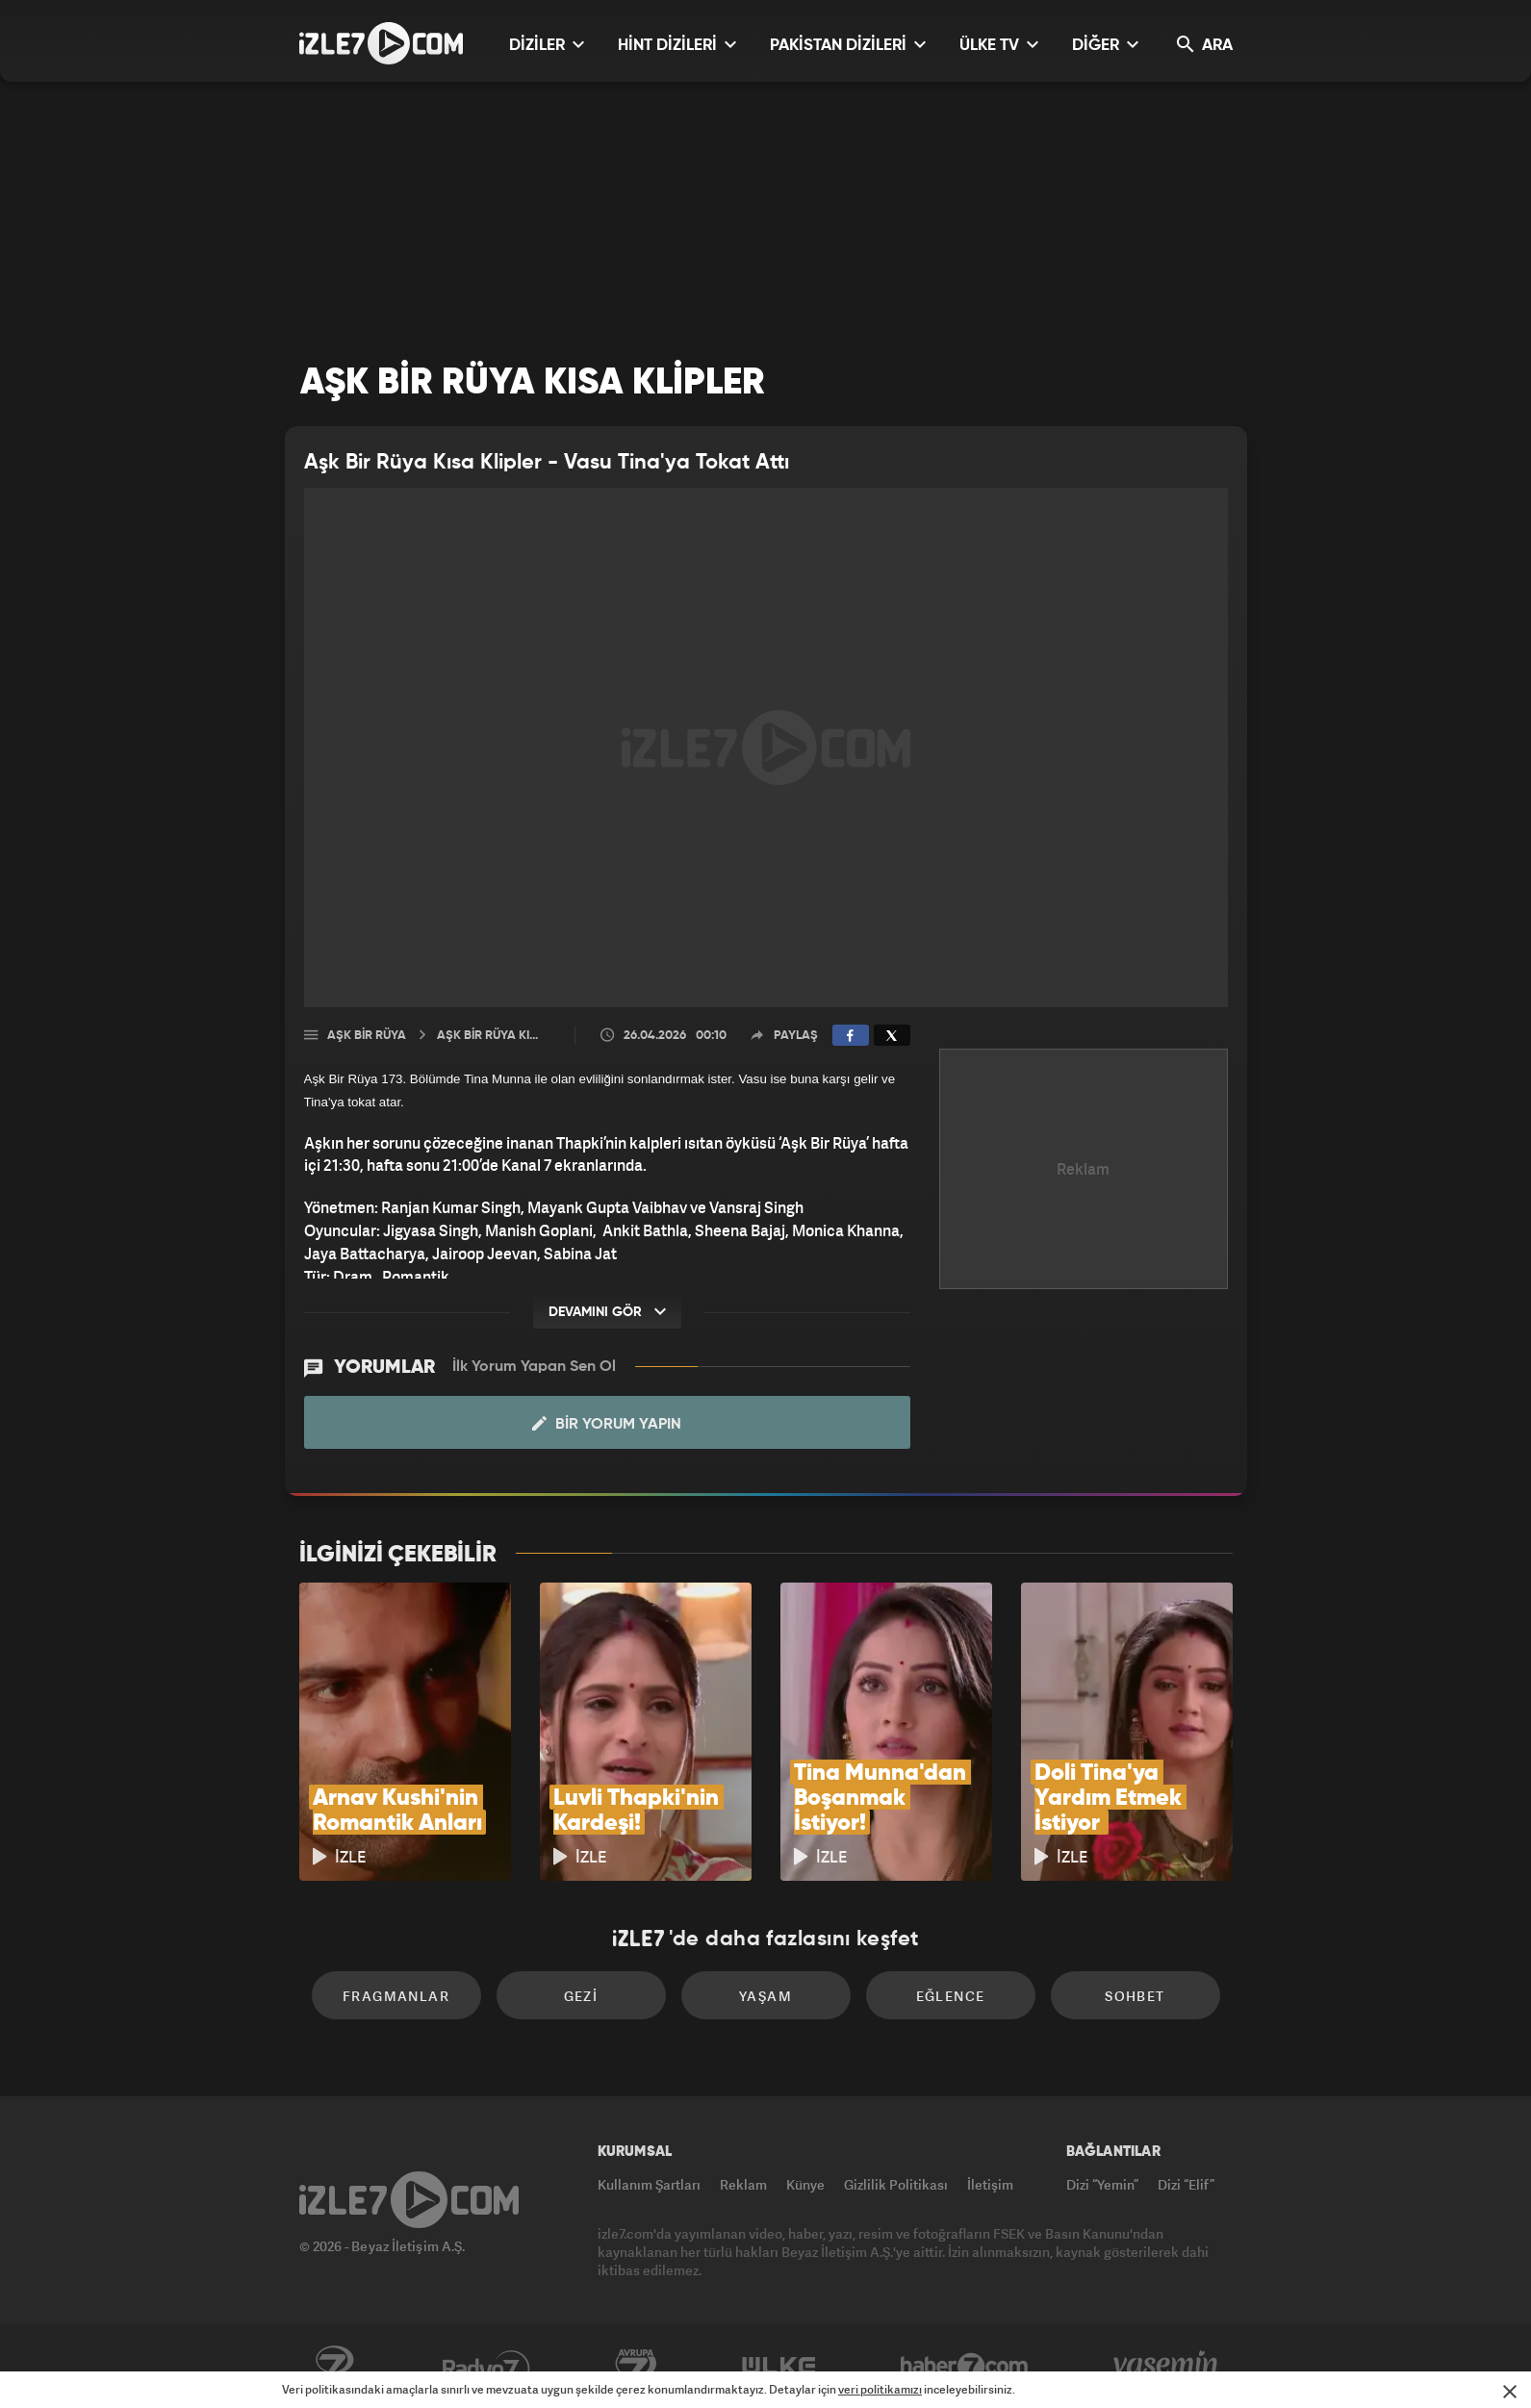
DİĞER (1105, 45)
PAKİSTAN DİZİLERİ (848, 45)
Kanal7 (334, 2366)
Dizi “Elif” (1186, 2184)
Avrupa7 (636, 2366)
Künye (805, 2184)
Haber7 (965, 2366)
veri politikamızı (880, 2389)
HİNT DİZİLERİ (677, 45)
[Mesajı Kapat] (1510, 2391)
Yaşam (765, 1996)
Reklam (743, 2184)
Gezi (581, 1996)
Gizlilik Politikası (896, 2184)
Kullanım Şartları (649, 2184)
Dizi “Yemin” (1102, 2184)
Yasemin (1167, 2366)
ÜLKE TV (998, 45)
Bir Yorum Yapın (606, 1423)
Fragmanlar (396, 1996)
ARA (1205, 45)
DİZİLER (546, 45)
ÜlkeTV (779, 2366)
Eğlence (950, 1996)
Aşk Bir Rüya (366, 1035)
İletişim (990, 2184)
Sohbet (1134, 1996)
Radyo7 (486, 2366)
